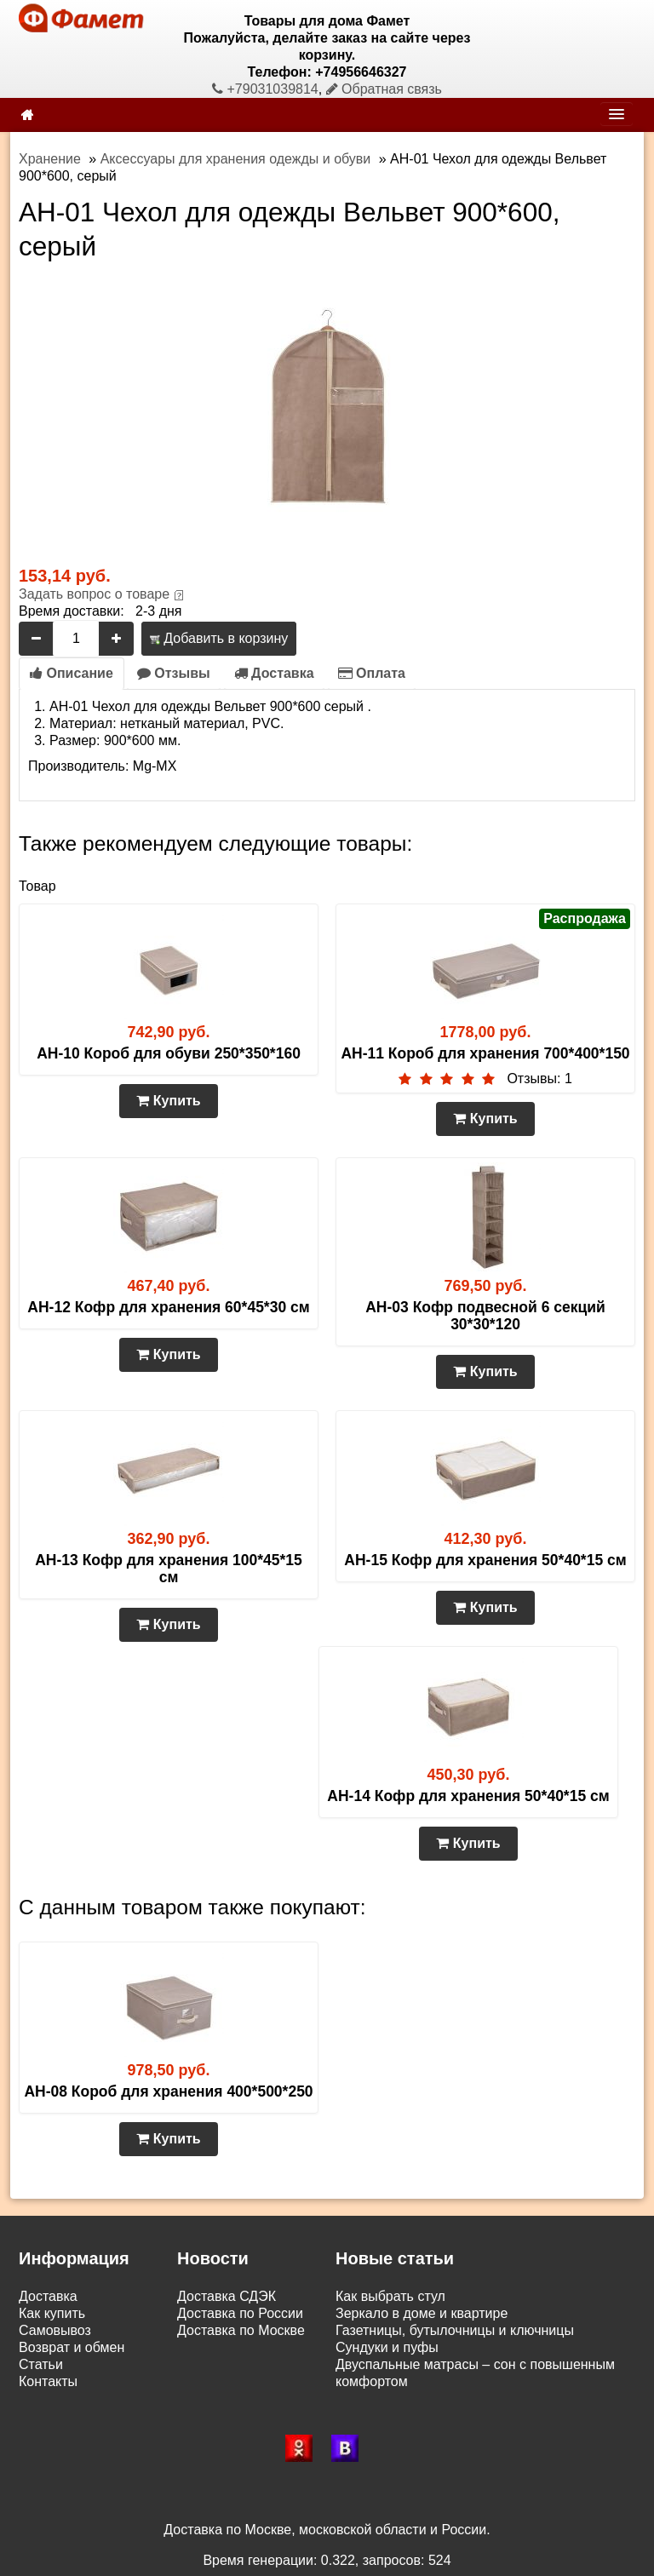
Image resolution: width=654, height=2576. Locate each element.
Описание (71, 673)
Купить (168, 1100)
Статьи (41, 2364)
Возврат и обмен (71, 2347)
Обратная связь (384, 89)
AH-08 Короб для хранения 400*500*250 (168, 2091)
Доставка (274, 673)
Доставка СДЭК (226, 2296)
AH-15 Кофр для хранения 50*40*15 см (485, 1560)
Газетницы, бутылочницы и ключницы (455, 2330)
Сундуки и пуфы (387, 2347)
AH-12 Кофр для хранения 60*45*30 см (168, 1307)
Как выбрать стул (390, 2296)
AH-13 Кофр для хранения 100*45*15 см (168, 1569)
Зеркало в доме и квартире (422, 2313)
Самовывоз (55, 2330)
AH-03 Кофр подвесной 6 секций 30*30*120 (485, 1316)
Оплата (371, 673)
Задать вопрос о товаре (94, 594)
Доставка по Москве (241, 2330)
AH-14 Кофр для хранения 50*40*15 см (468, 1795)
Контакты (48, 2381)
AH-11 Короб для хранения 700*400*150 (485, 1053)
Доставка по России (240, 2313)
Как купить (52, 2313)
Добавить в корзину (219, 638)
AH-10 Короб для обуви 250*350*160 (169, 1053)
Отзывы (173, 673)
